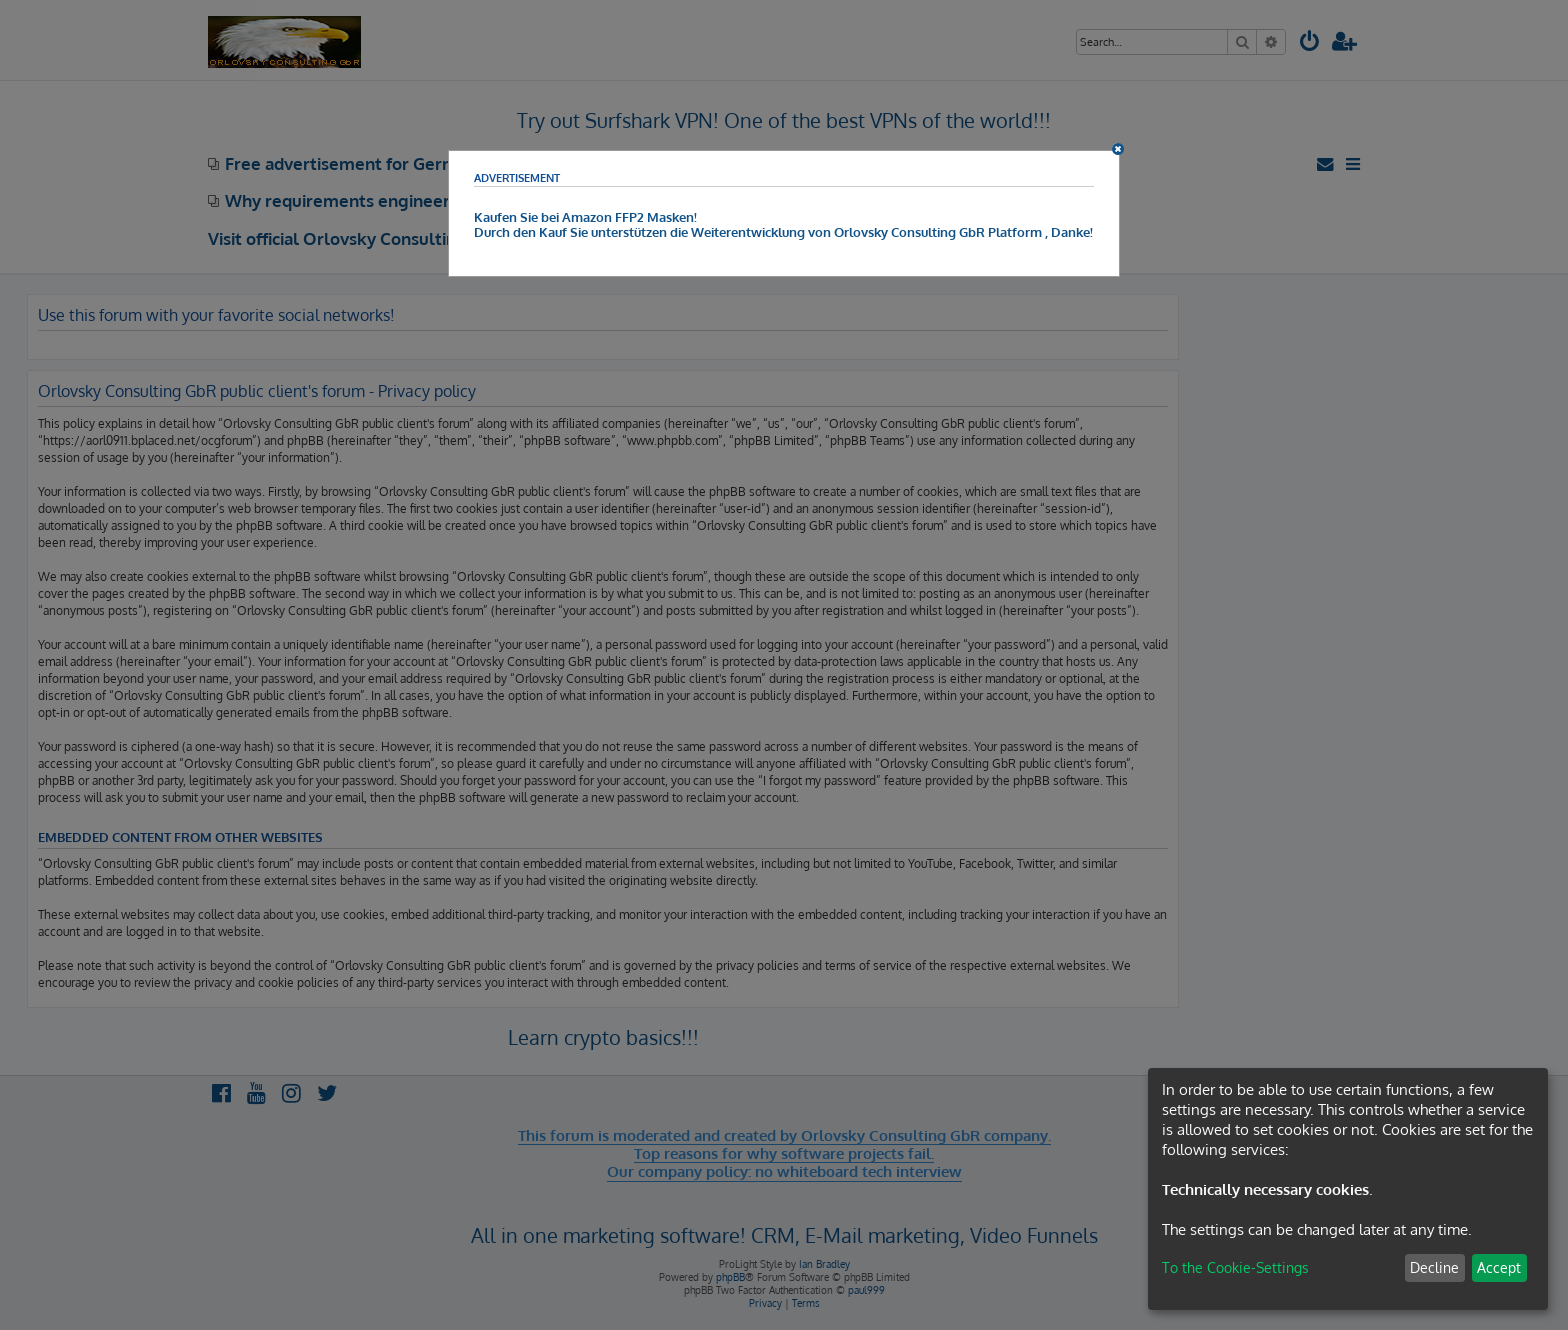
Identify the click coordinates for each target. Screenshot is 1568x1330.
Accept (1499, 1267)
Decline (1434, 1267)
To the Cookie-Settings (1235, 1267)
